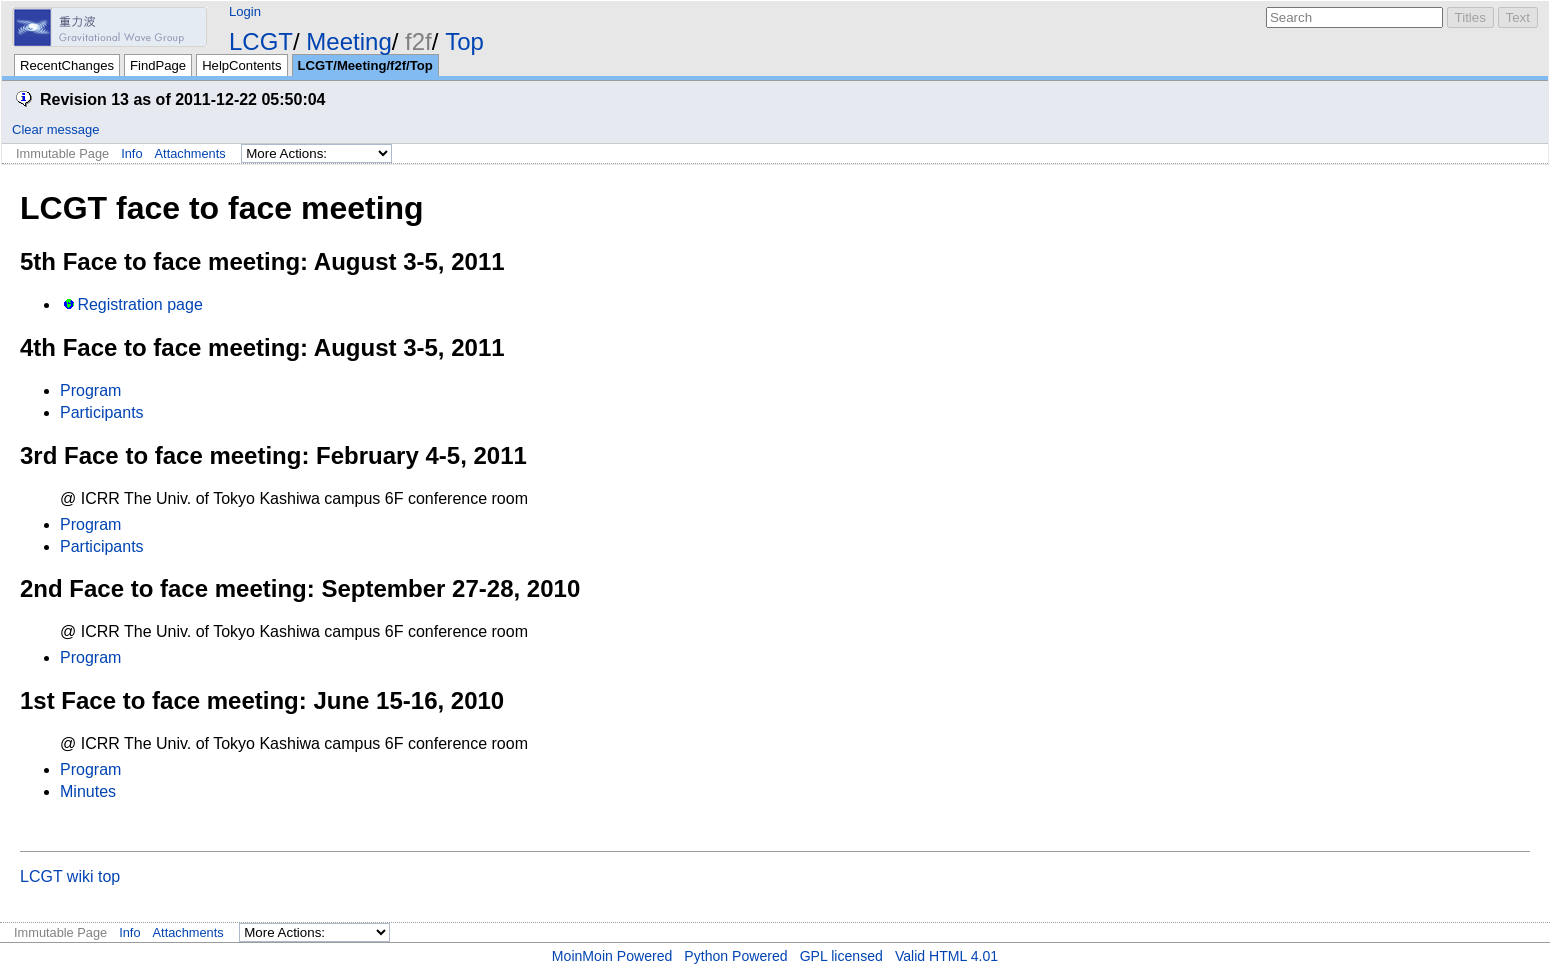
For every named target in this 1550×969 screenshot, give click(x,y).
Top (464, 41)
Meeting (348, 41)
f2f (418, 41)
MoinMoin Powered (612, 956)
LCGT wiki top (70, 876)
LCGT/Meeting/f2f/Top (365, 65)
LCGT (261, 41)
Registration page (139, 304)
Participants (102, 412)
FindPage (158, 65)
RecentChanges (67, 65)
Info (131, 153)
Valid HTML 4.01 (946, 956)
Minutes (88, 791)
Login (245, 11)
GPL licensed (841, 956)
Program (90, 390)
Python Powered (735, 956)
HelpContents (241, 65)
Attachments (190, 153)
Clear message (55, 129)
